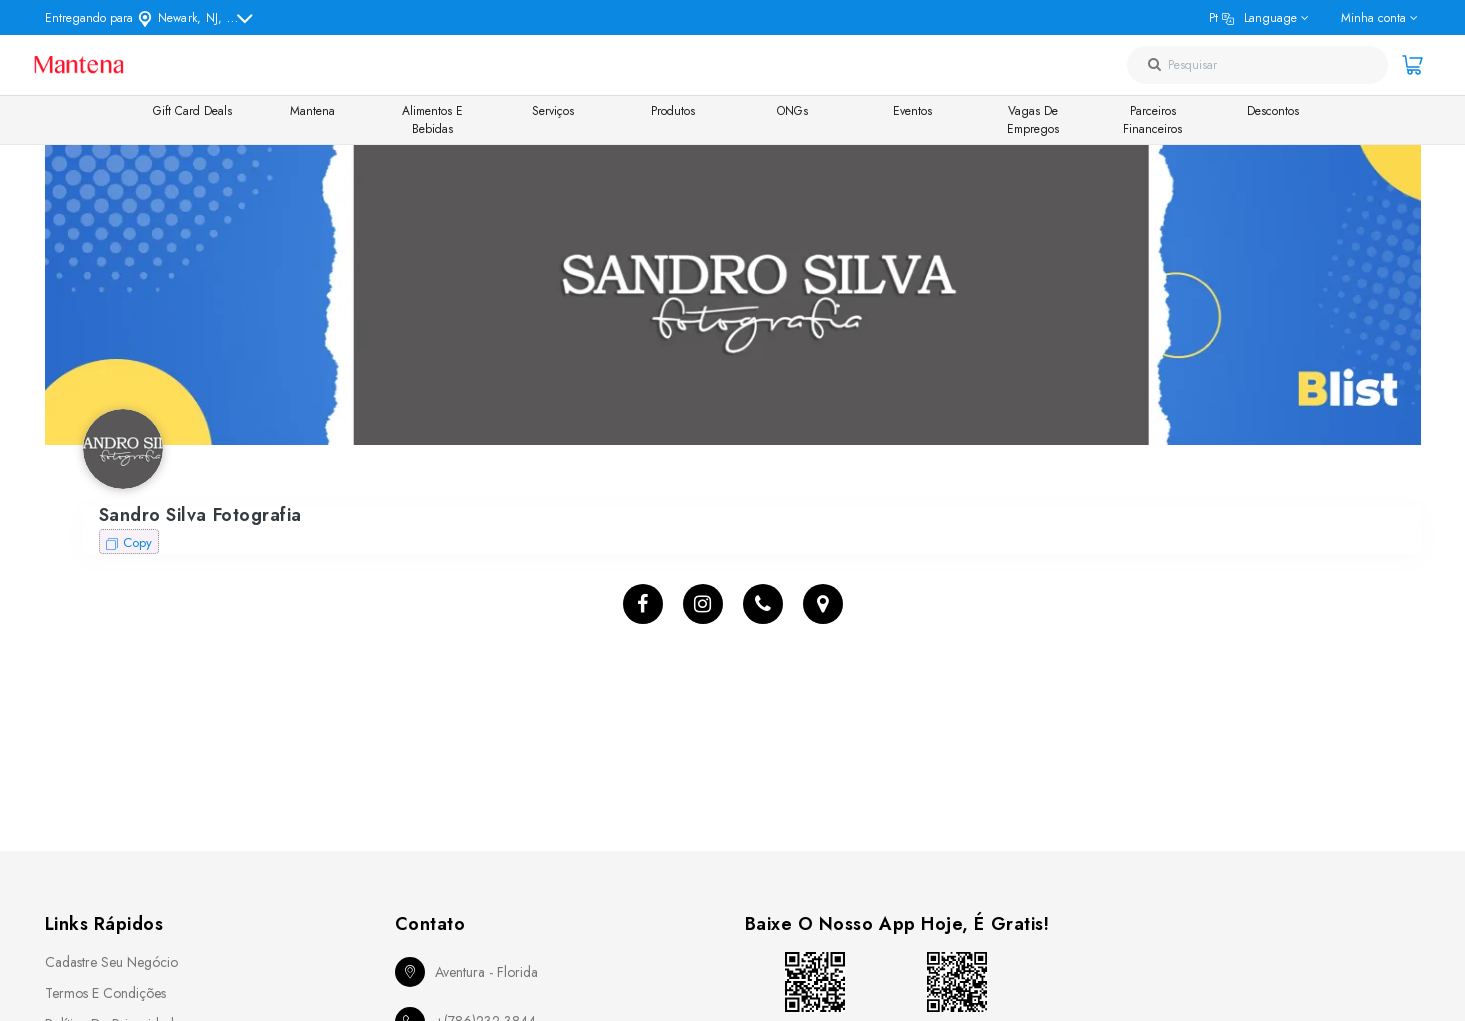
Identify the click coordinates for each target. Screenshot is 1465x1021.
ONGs (792, 111)
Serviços (553, 111)
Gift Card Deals (192, 111)
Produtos (673, 111)
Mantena (312, 111)
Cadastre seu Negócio (111, 962)
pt (1253, 18)
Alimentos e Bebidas (432, 120)
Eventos (912, 111)
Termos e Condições (105, 993)
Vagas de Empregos (1033, 120)
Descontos (1273, 111)
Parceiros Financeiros (1152, 120)
